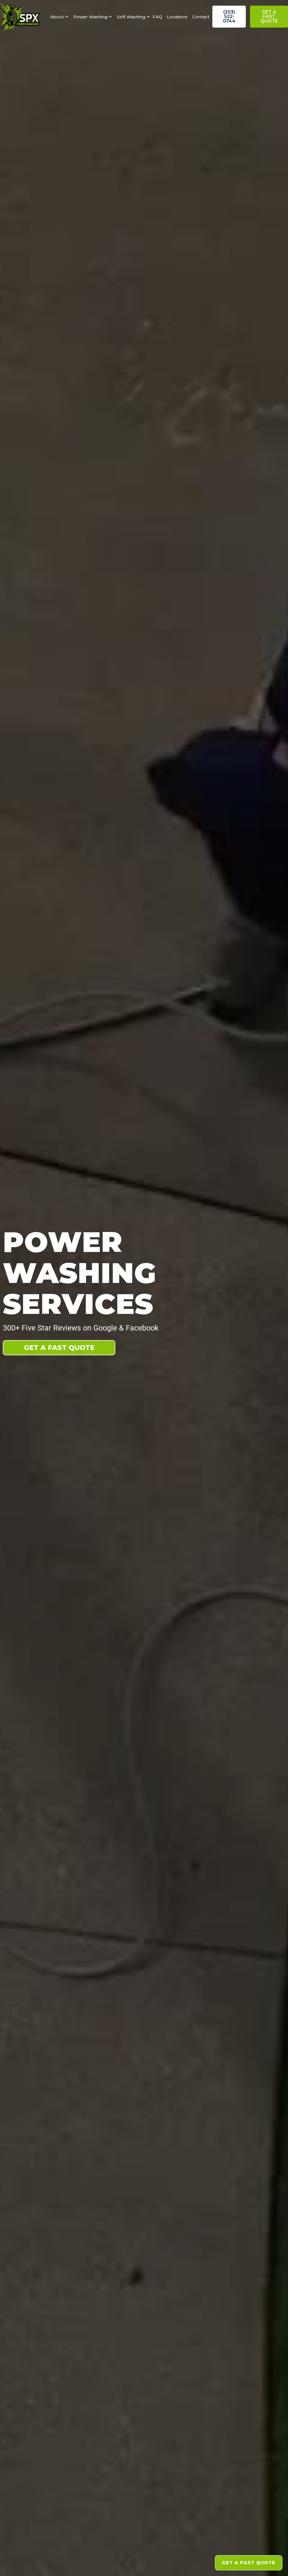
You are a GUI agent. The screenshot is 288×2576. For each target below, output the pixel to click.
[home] (23, 16)
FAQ (157, 16)
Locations (177, 16)
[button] (57, 17)
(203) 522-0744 (229, 16)
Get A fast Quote (59, 1347)
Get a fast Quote (269, 16)
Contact (200, 16)
